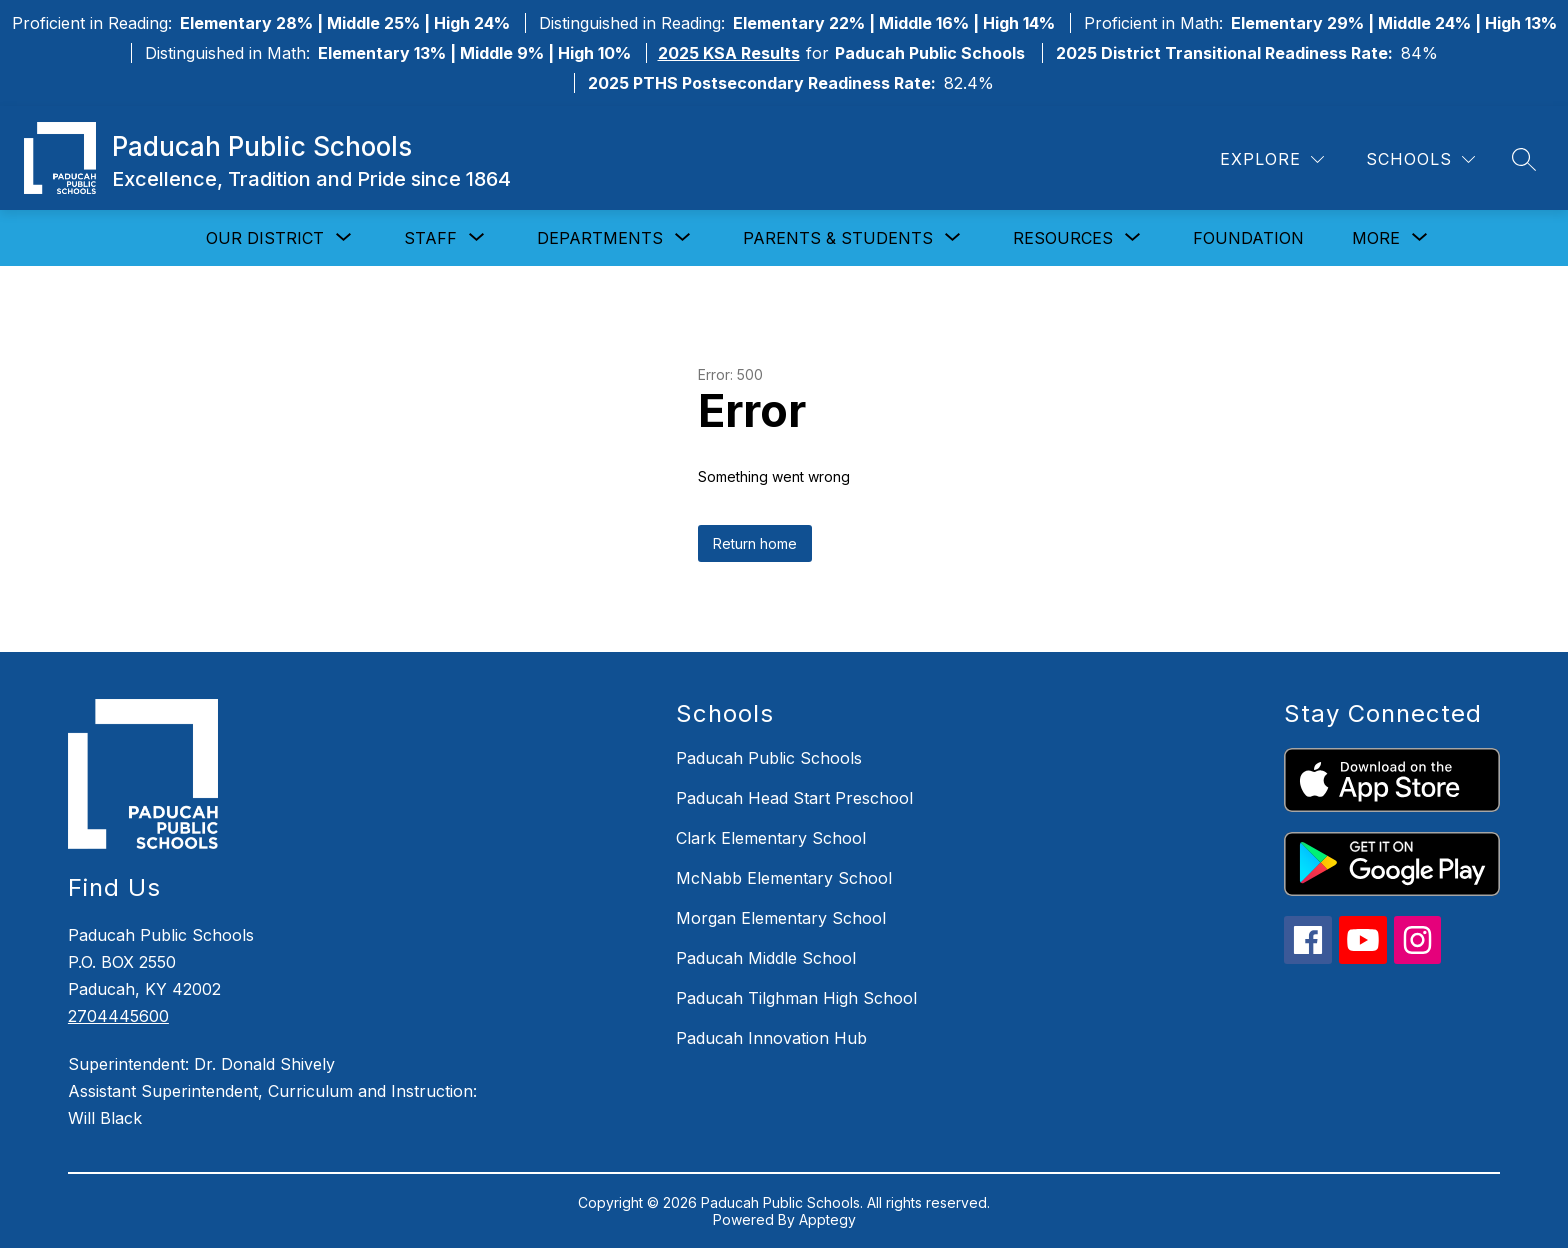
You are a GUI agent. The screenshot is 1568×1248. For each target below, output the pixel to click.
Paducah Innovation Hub (771, 1038)
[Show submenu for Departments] (600, 238)
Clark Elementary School (771, 838)
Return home (755, 543)
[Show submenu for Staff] (430, 238)
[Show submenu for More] (1376, 238)
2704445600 (118, 1016)
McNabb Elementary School (784, 878)
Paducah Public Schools (769, 758)
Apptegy (827, 1219)
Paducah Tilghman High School (796, 998)
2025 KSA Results (729, 53)
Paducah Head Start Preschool (794, 798)
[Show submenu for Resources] (1063, 238)
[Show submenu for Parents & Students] (838, 238)
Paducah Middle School (766, 958)
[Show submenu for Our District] (265, 238)
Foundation (1248, 238)
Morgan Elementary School (781, 918)
